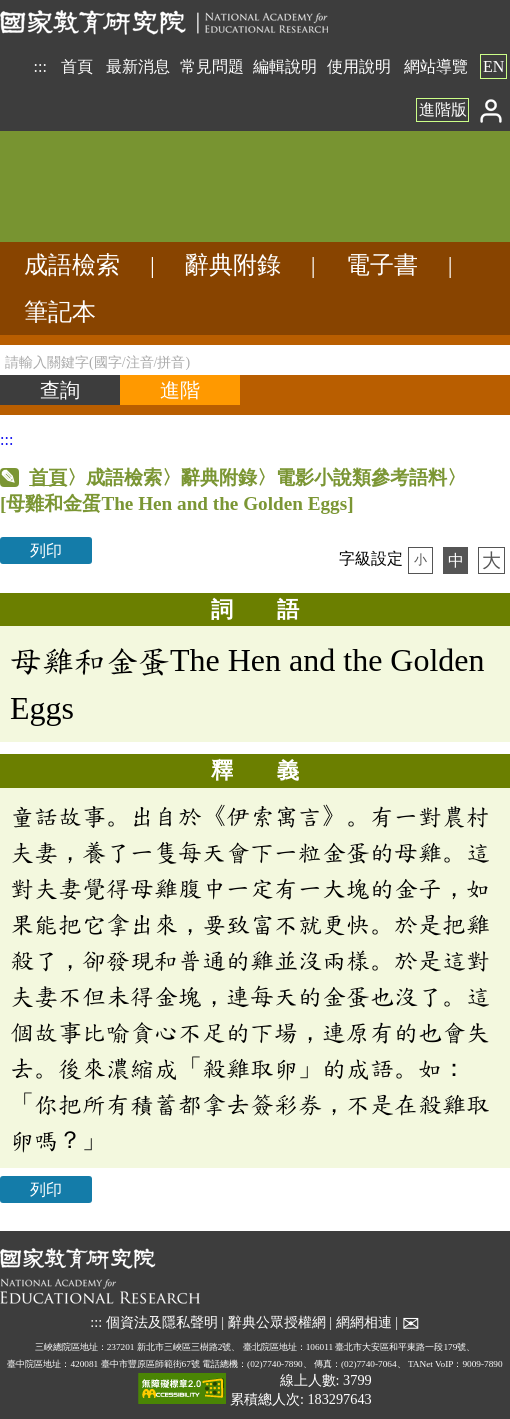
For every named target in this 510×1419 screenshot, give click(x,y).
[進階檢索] (180, 390)
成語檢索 (72, 265)
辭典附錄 (233, 265)
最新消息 (138, 66)
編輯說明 (285, 66)
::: (40, 66)
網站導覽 (436, 66)
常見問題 (212, 66)
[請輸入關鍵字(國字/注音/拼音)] (255, 360)
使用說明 (359, 66)
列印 (46, 550)
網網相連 (364, 1322)
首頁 (77, 66)
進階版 (443, 109)
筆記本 (60, 312)
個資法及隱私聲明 (162, 1322)
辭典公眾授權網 (277, 1322)
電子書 (382, 265)
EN (493, 66)
